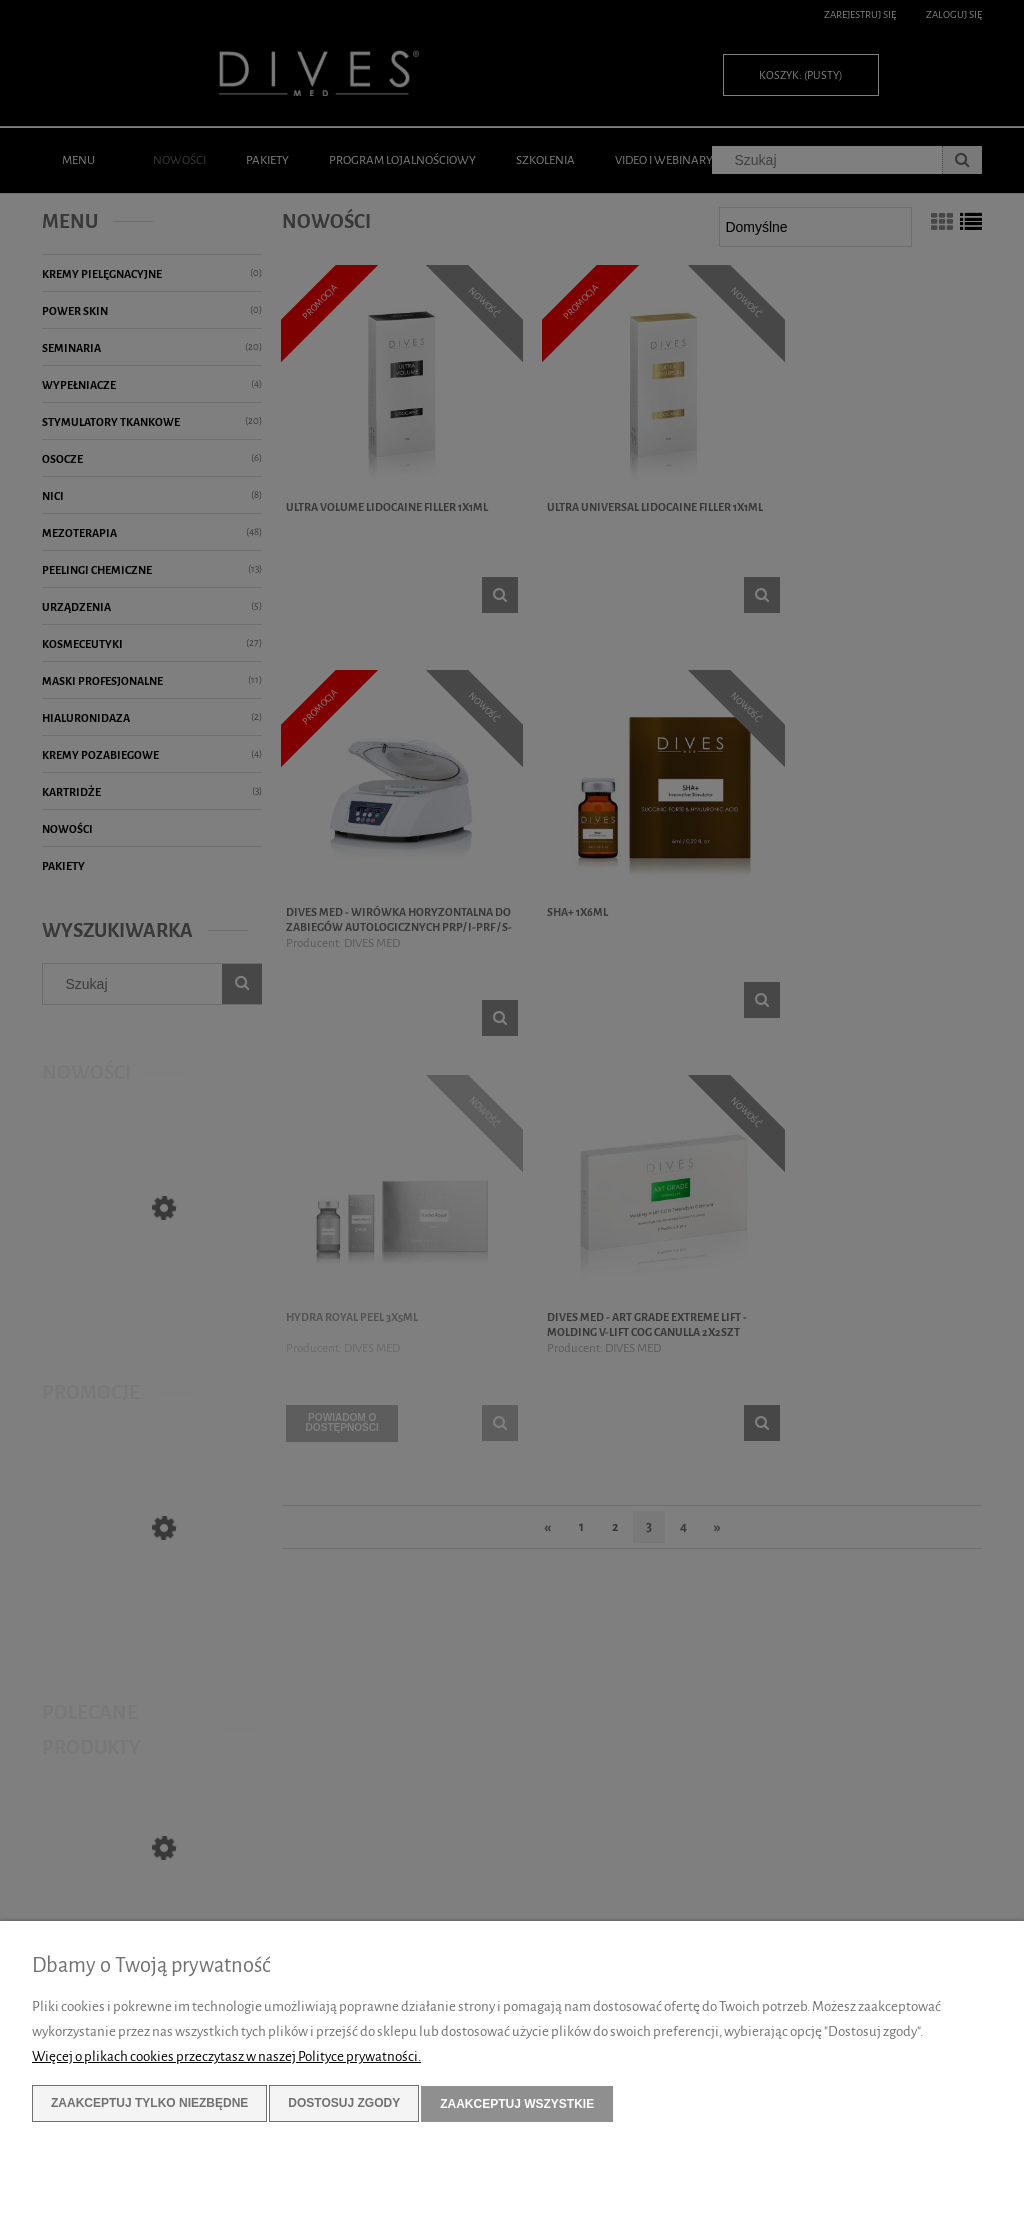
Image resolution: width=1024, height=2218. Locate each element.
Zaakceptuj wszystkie (517, 2104)
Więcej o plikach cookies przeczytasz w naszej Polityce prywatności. (226, 2057)
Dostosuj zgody (344, 2104)
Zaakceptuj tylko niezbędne (149, 2104)
